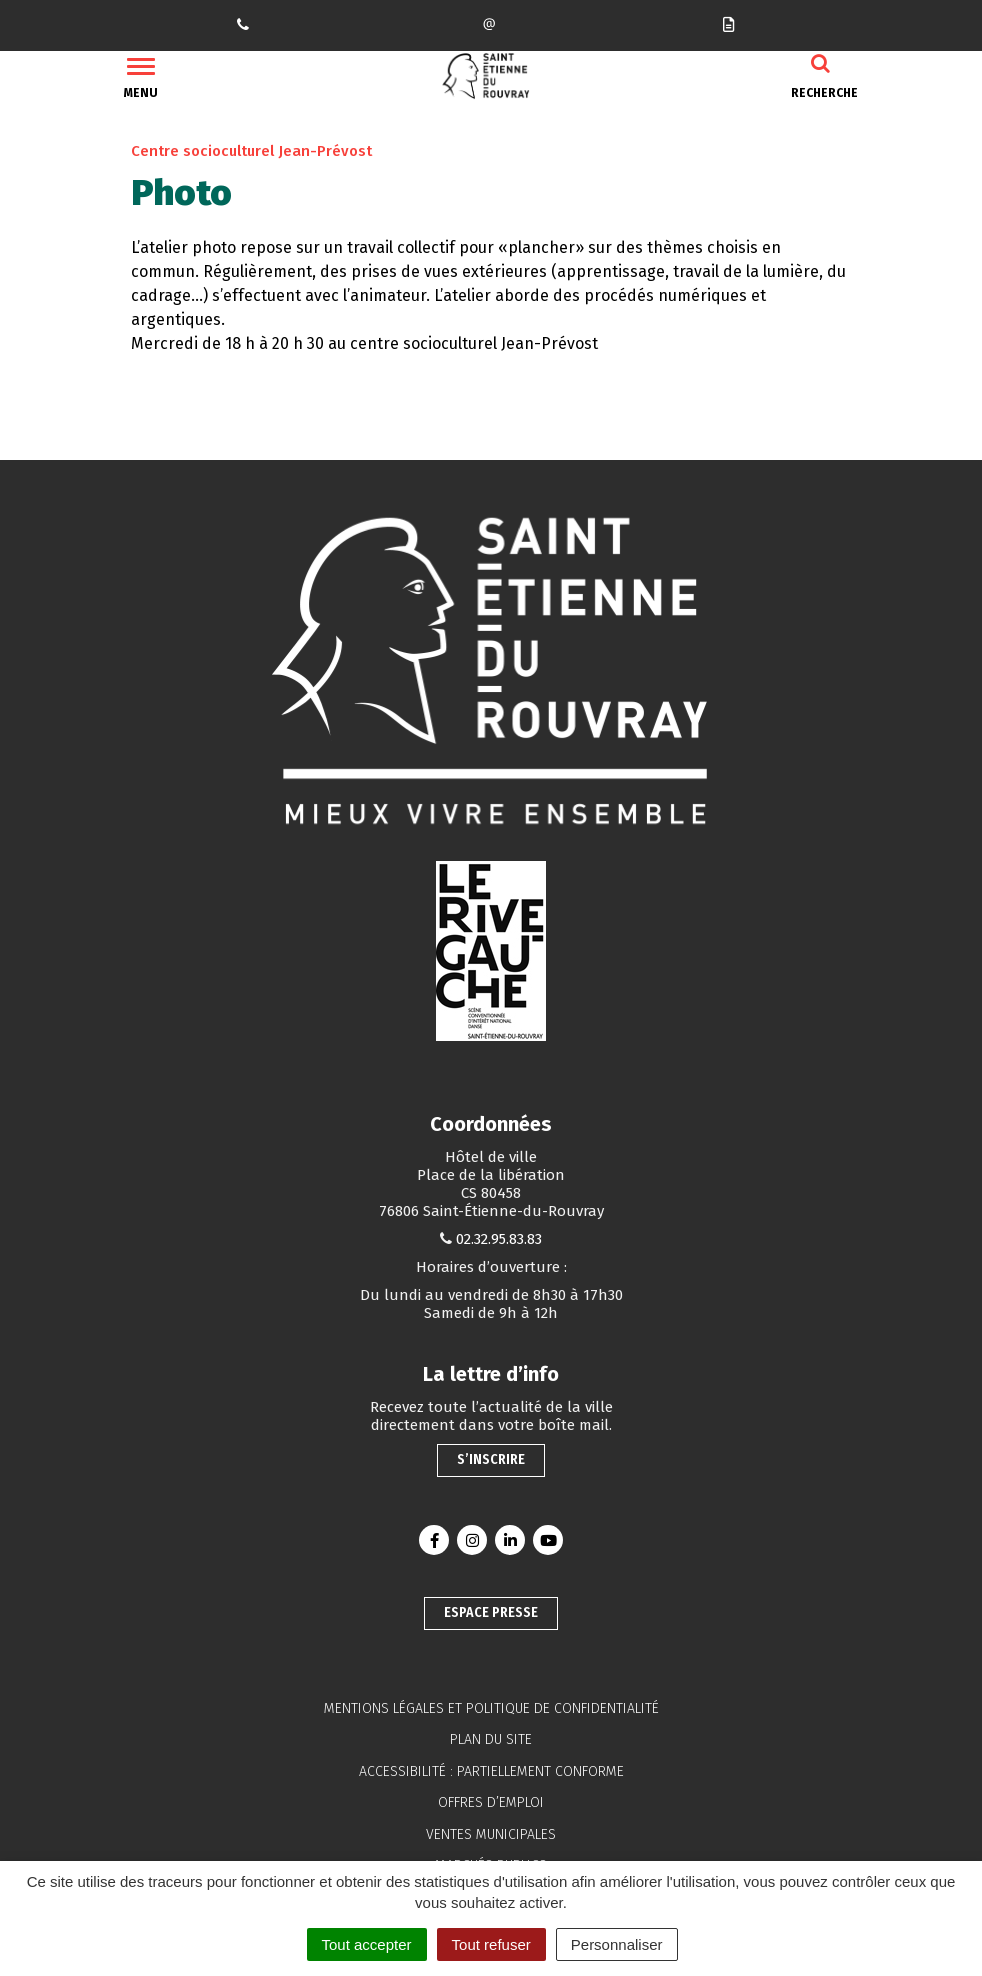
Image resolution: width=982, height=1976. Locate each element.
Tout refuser (491, 1944)
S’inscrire (491, 1459)
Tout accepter (367, 1944)
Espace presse (491, 1612)
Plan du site (491, 1739)
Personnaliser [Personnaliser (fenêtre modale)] (617, 1944)
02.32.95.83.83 (499, 1239)
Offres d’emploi (491, 1802)
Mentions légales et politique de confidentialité (491, 1708)
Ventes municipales (491, 1834)
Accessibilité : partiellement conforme (491, 1771)
